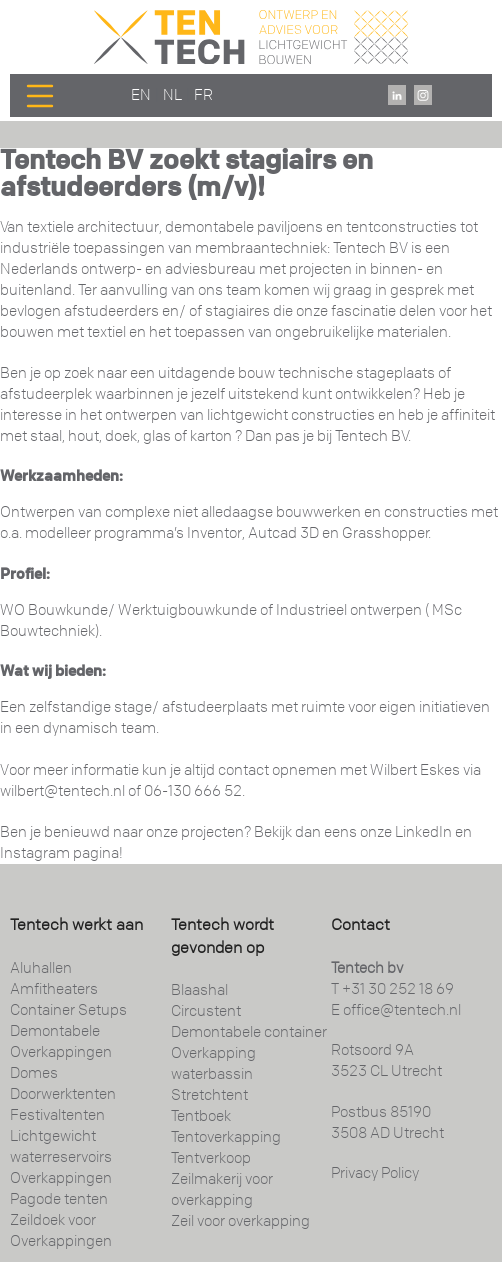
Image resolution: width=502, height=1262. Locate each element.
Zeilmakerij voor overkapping (222, 1189)
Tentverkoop (211, 1158)
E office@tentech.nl (396, 1010)
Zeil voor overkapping (240, 1221)
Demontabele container (249, 1032)
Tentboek (201, 1116)
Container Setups (68, 1010)
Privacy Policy (375, 1173)
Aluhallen (41, 968)
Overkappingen (61, 1178)
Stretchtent (209, 1095)
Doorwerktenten (63, 1094)
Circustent (206, 1011)
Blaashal (199, 990)
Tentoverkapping (226, 1137)
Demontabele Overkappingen (61, 1041)
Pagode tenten (59, 1199)
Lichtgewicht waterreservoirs (61, 1146)
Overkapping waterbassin (213, 1063)
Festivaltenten (57, 1115)
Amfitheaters (54, 989)
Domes (34, 1073)
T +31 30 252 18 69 (392, 989)
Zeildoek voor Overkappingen (61, 1230)
